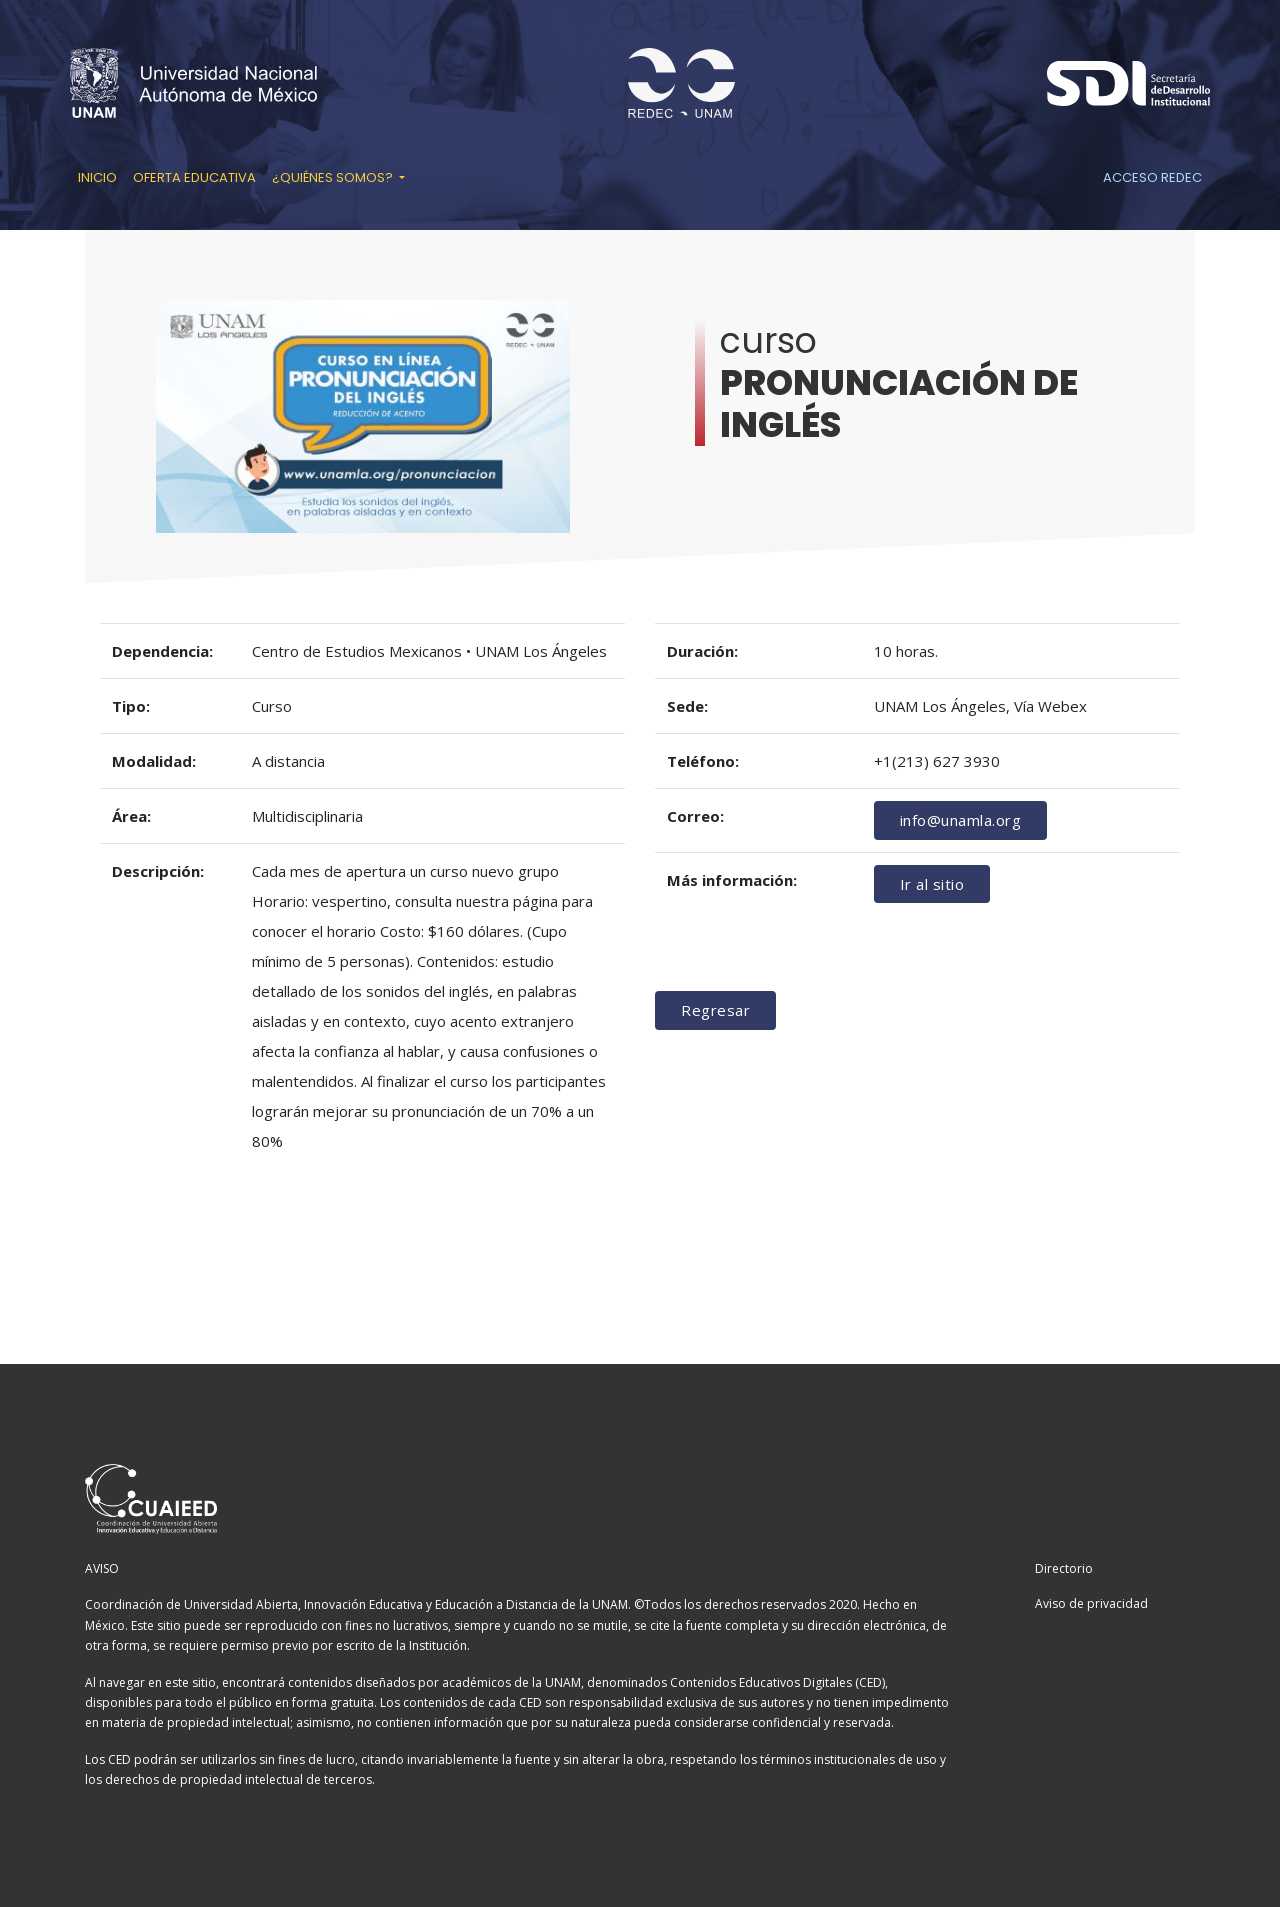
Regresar (715, 1010)
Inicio (97, 177)
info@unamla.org (961, 820)
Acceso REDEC (1152, 177)
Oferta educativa (194, 177)
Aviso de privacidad (1091, 1603)
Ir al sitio (932, 884)
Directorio (1064, 1568)
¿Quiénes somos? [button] (334, 177)
